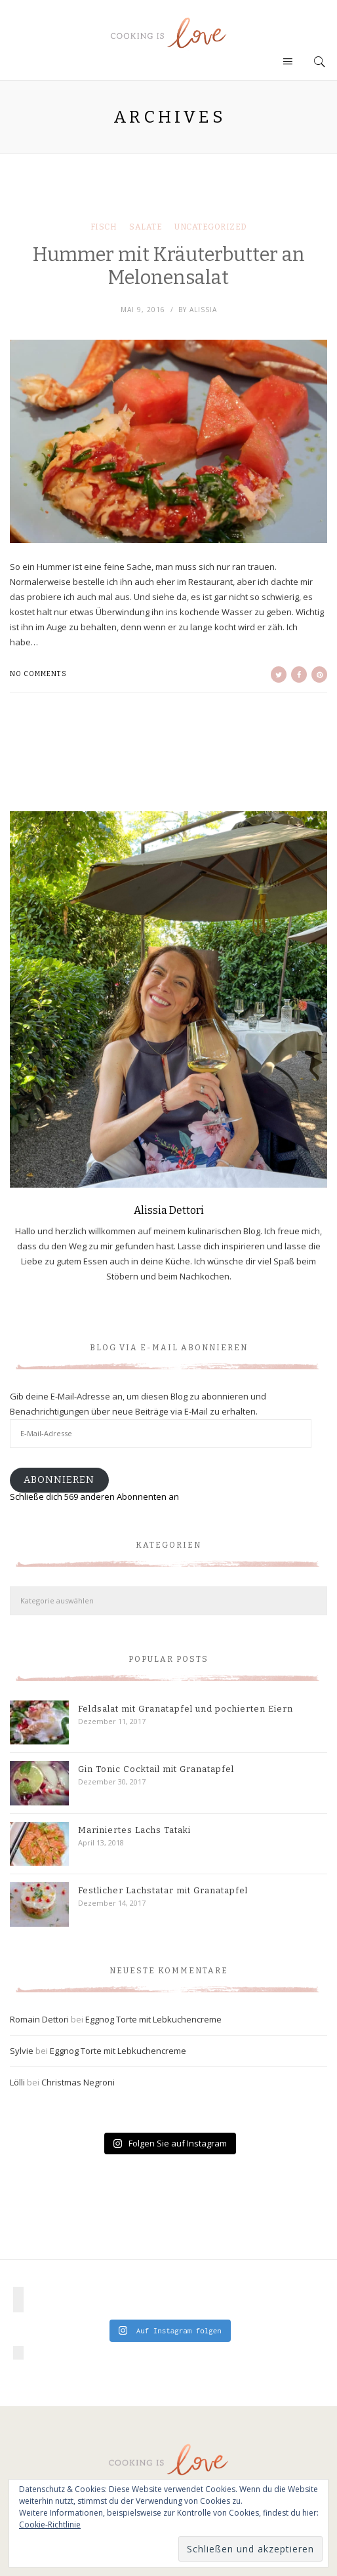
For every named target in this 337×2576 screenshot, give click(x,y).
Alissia (203, 309)
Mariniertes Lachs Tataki (134, 1830)
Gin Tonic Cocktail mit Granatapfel (156, 1769)
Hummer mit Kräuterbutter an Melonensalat (169, 266)
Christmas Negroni (78, 2082)
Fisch (103, 226)
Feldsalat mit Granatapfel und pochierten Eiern (185, 1709)
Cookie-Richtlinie (50, 2524)
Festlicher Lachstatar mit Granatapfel (163, 1890)
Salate (145, 226)
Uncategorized (210, 226)
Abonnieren (59, 1479)
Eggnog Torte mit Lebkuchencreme (153, 2019)
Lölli (17, 2082)
